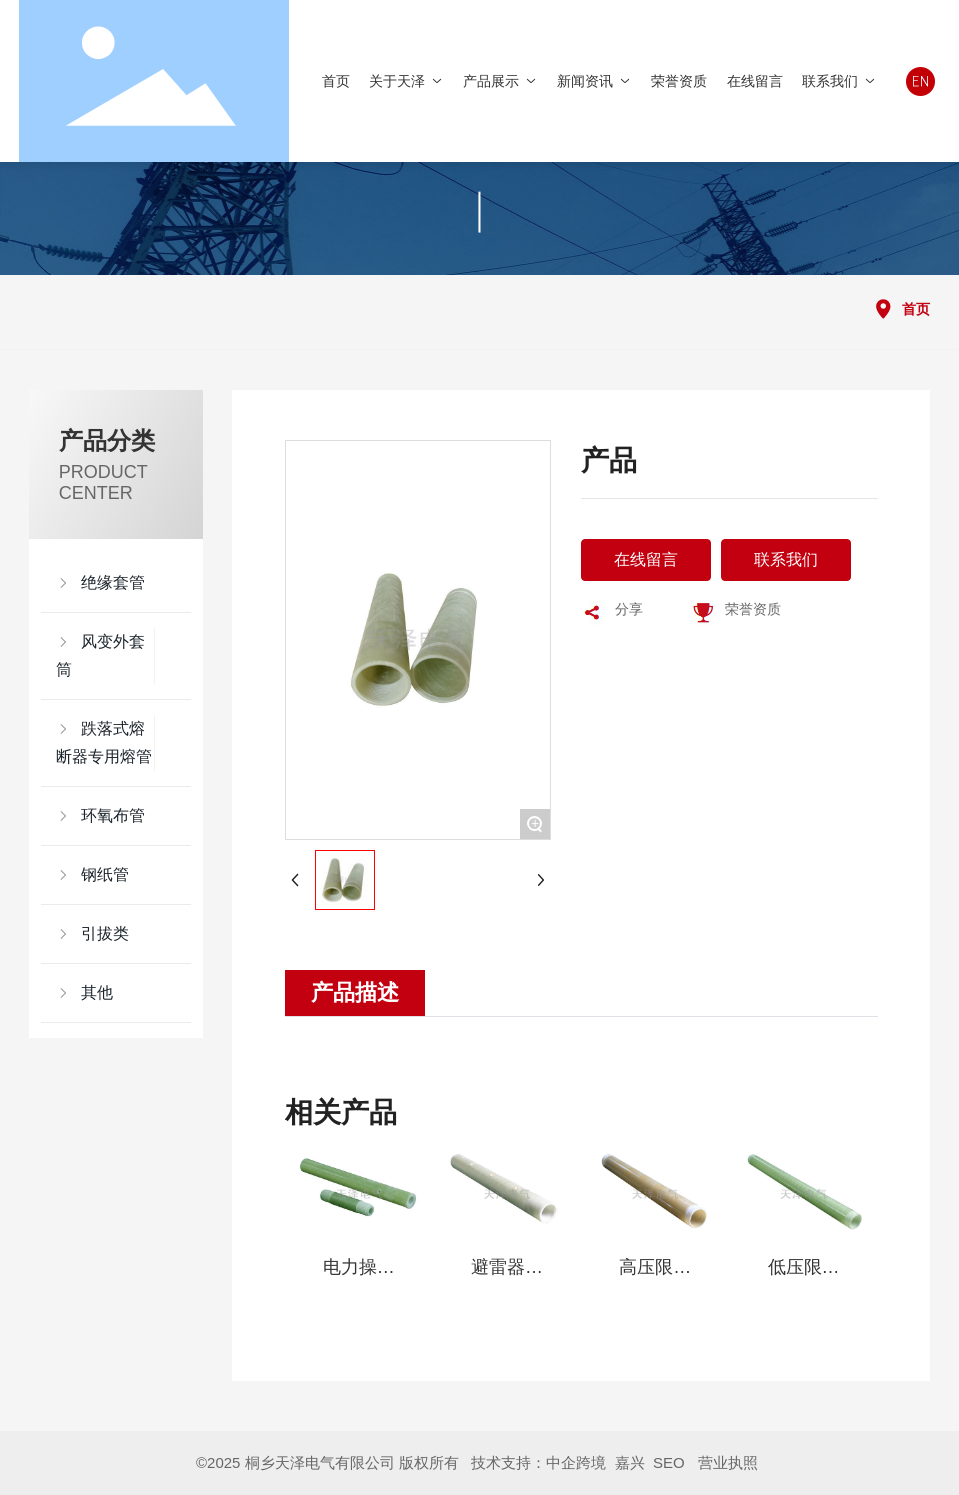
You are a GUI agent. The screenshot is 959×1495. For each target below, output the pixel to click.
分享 (629, 609)
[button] (308, 1255)
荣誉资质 (753, 609)
